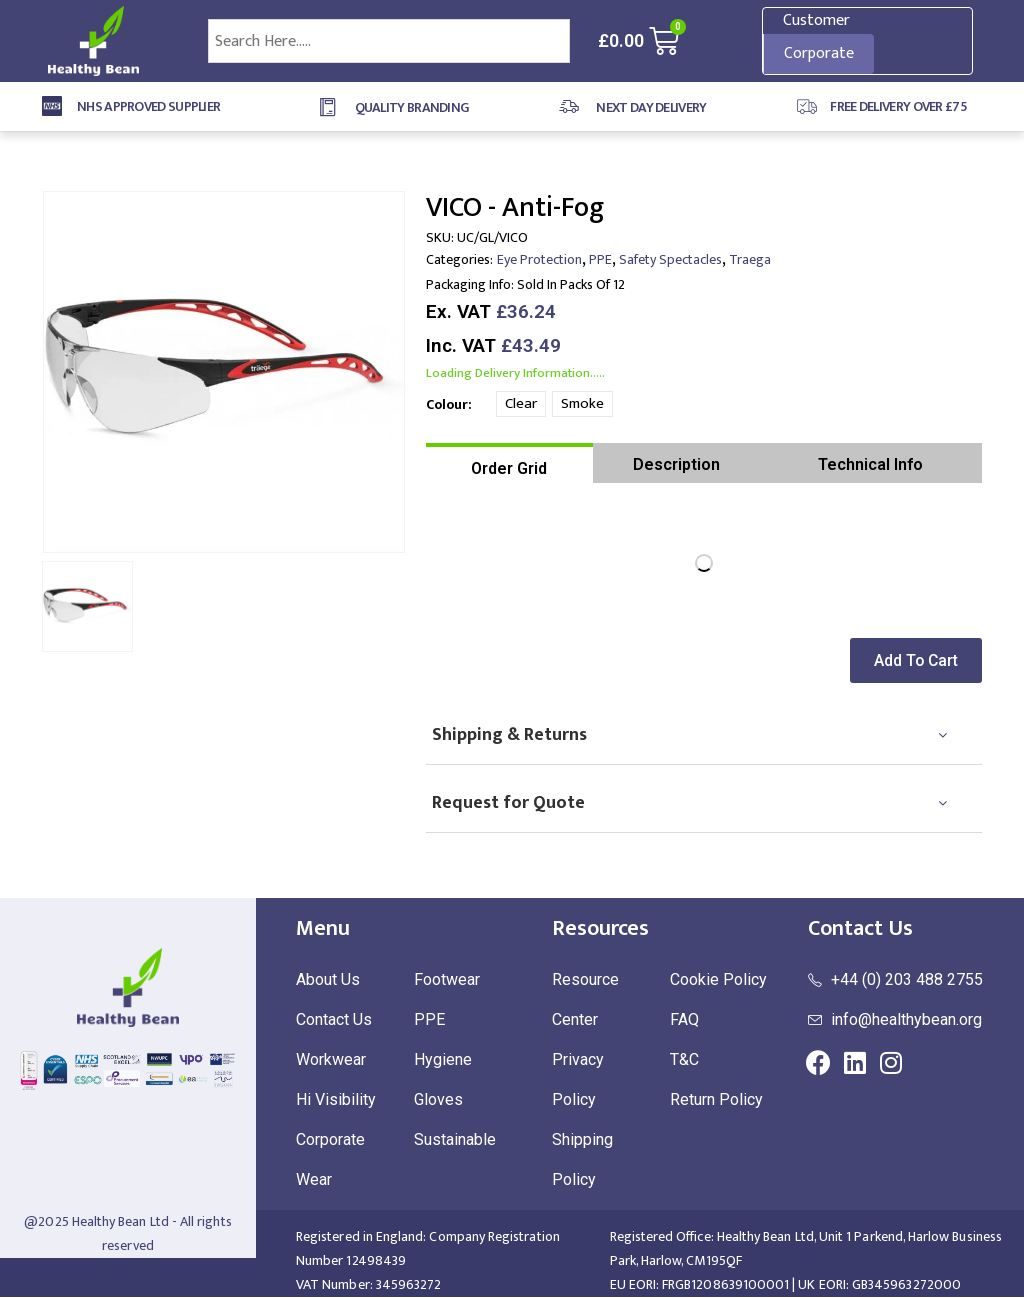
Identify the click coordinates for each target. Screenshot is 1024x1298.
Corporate (819, 53)
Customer (816, 20)
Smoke (582, 403)
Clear (521, 403)
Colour (447, 404)
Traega (750, 259)
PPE (600, 259)
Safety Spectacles (670, 259)
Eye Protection (539, 259)
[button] (920, 660)
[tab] (509, 463)
